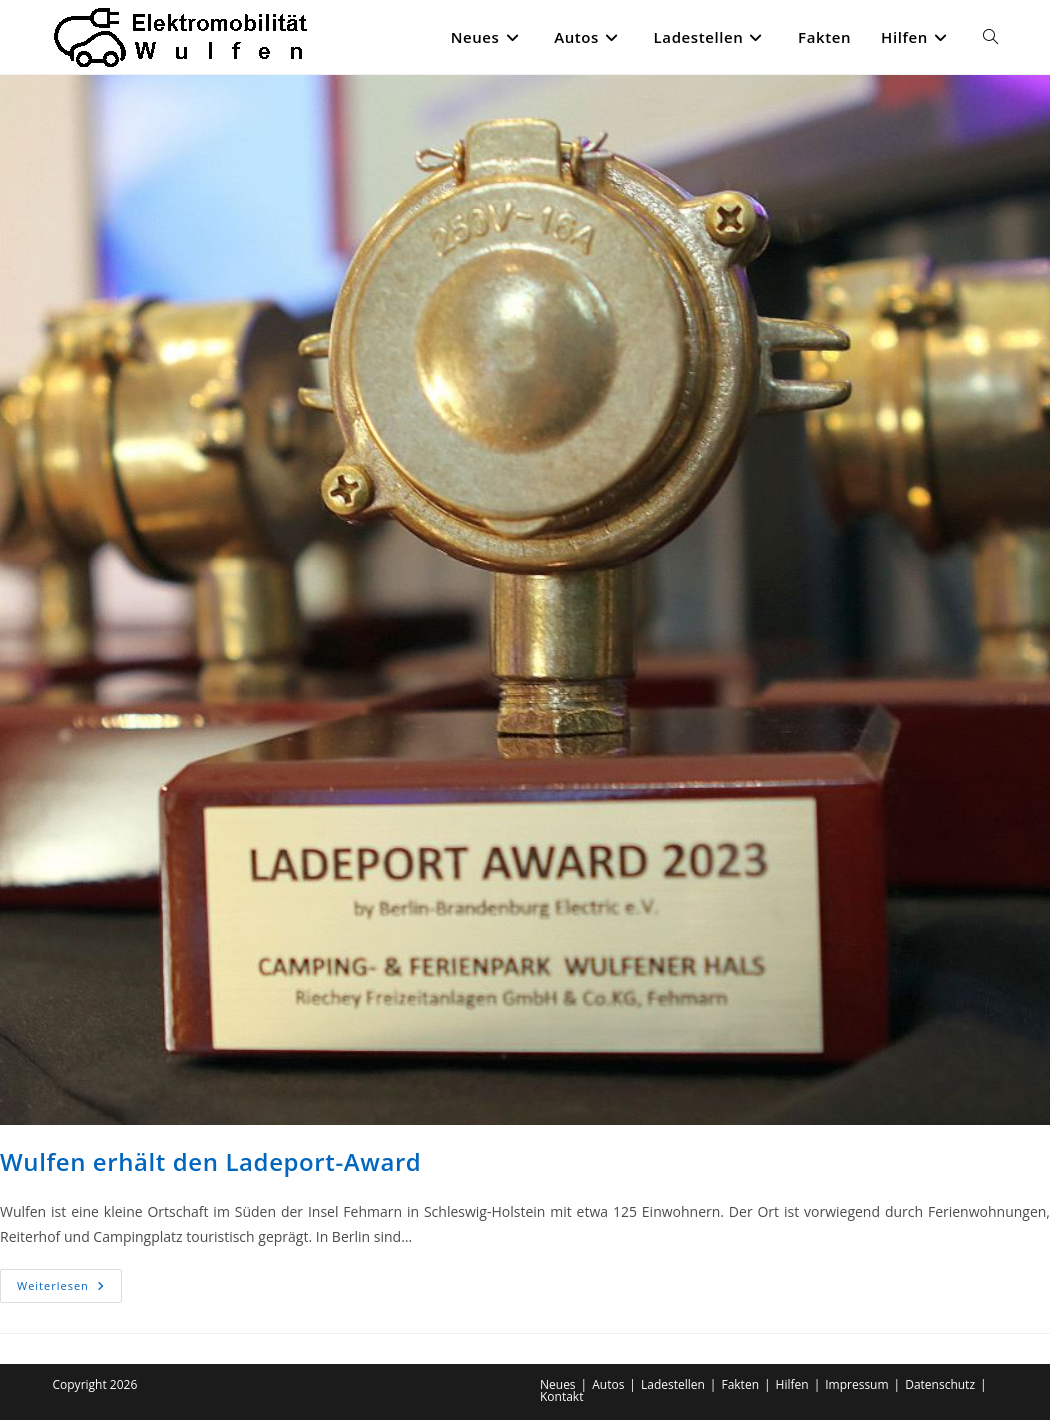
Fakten (740, 1384)
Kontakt (561, 1396)
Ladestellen (673, 1384)
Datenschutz (940, 1384)
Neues (558, 1384)
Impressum (856, 1384)
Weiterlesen (69, 1289)
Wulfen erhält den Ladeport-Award (210, 1161)
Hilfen (792, 1384)
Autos (608, 1384)
